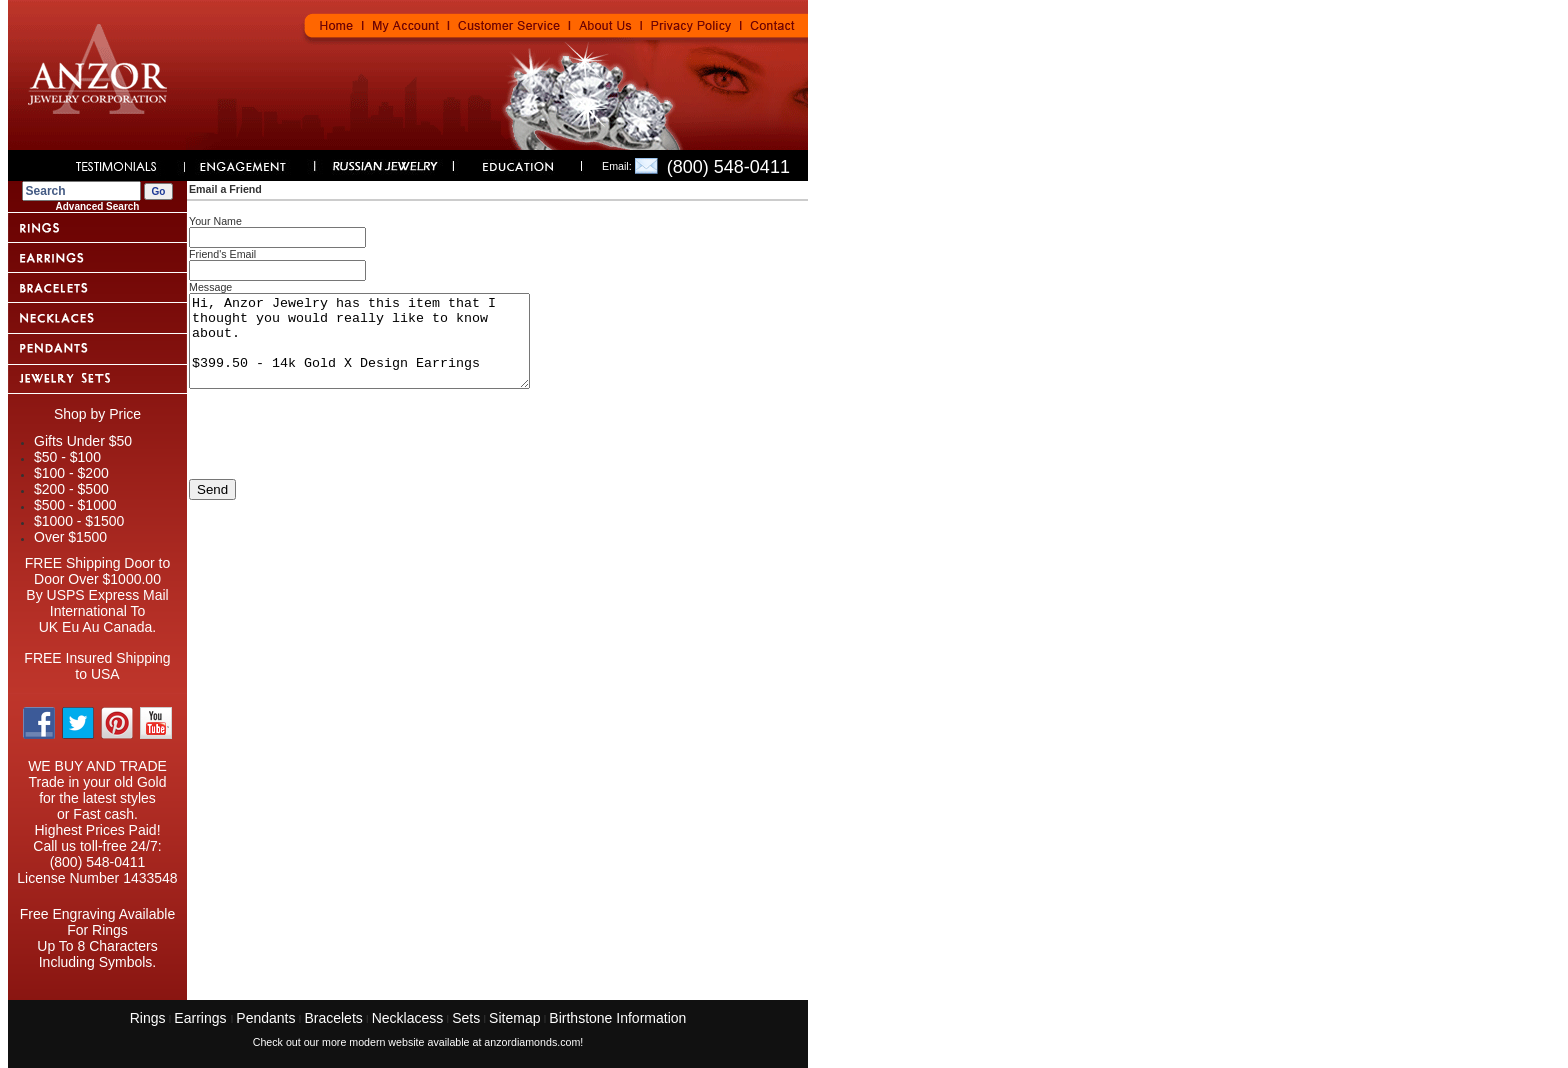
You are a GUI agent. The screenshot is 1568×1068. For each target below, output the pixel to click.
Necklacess (408, 1018)
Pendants (265, 1018)
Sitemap (514, 1018)
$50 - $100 (67, 457)
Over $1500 (70, 537)
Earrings (202, 1018)
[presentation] (341, 458)
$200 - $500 (71, 489)
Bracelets (333, 1018)
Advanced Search (98, 206)
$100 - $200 (71, 473)
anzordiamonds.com (532, 1042)
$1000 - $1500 (79, 521)
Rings (148, 1018)
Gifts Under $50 (83, 441)
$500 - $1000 (75, 505)
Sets (466, 1018)
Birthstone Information (617, 1018)
